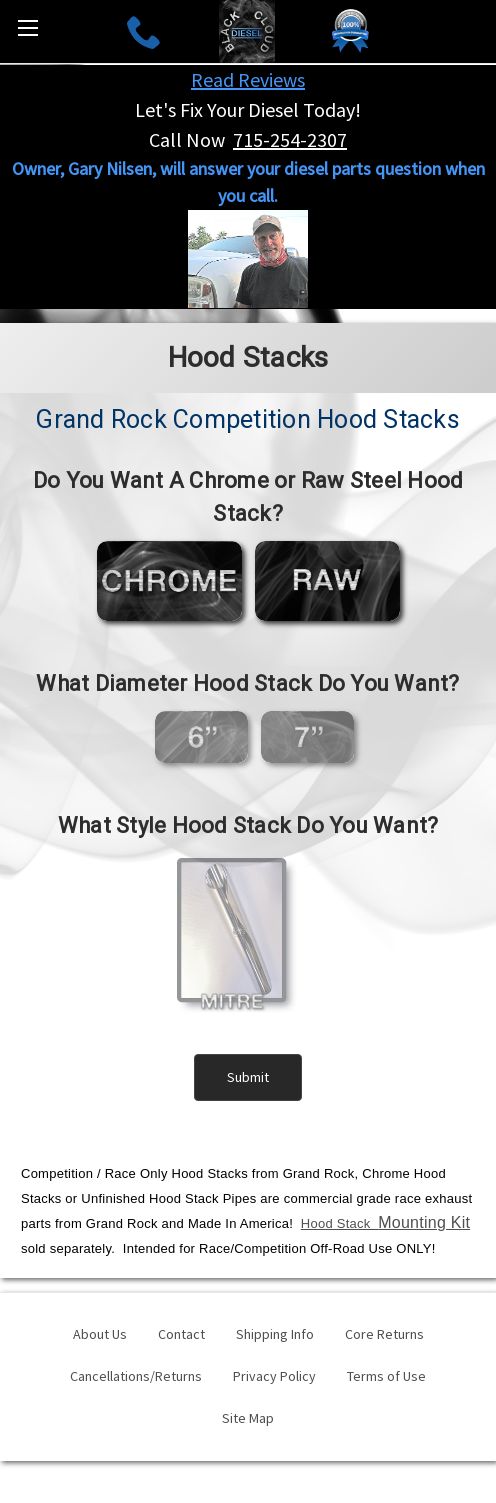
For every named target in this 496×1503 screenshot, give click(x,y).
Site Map (248, 1418)
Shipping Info (275, 1334)
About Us (100, 1334)
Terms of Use (386, 1376)
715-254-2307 (290, 139)
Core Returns (384, 1334)
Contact (181, 1334)
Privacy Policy (274, 1376)
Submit (248, 1077)
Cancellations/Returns (136, 1376)
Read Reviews (248, 79)
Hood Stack (385, 1223)
